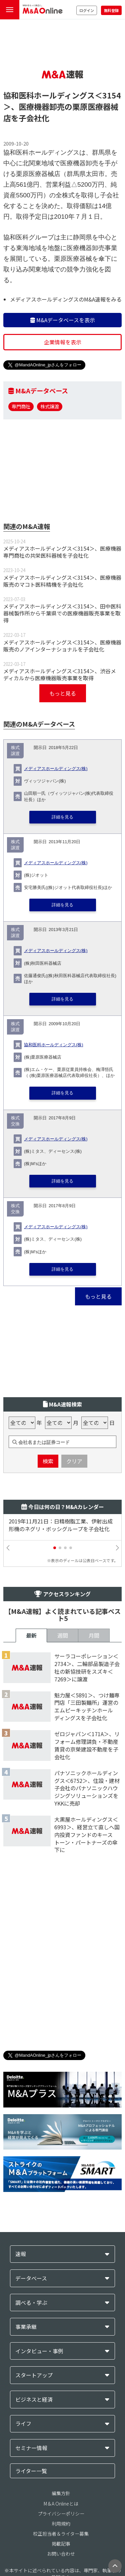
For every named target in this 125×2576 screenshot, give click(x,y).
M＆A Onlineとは (61, 2503)
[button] (54, 1547)
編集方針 (61, 2493)
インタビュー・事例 (39, 2351)
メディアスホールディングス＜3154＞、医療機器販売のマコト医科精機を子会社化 (62, 580)
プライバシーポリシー (61, 2513)
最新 (31, 1635)
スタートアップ (34, 2375)
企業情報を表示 (62, 342)
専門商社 (21, 406)
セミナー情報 (31, 2448)
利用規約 (61, 2523)
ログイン (86, 10)
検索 (48, 1461)
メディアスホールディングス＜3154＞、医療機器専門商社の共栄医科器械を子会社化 (62, 551)
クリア (74, 1461)
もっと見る (62, 693)
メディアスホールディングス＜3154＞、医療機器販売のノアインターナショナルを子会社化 (62, 645)
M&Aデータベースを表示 (62, 320)
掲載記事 (61, 2543)
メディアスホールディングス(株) (55, 768)
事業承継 (26, 2327)
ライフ (23, 2423)
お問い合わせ (61, 2553)
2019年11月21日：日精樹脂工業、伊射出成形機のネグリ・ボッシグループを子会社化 (61, 1525)
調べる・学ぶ (31, 2303)
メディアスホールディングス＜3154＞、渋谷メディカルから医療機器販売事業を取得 (59, 674)
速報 (20, 2254)
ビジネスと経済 (34, 2399)
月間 (94, 1635)
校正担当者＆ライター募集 (61, 2533)
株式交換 (15, 1121)
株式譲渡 (49, 406)
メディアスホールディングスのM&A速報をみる (66, 299)
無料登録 (111, 10)
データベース (31, 2278)
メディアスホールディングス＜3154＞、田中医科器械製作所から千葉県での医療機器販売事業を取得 (62, 613)
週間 (62, 1635)
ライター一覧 (31, 2471)
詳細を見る (62, 817)
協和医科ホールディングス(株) (53, 1045)
